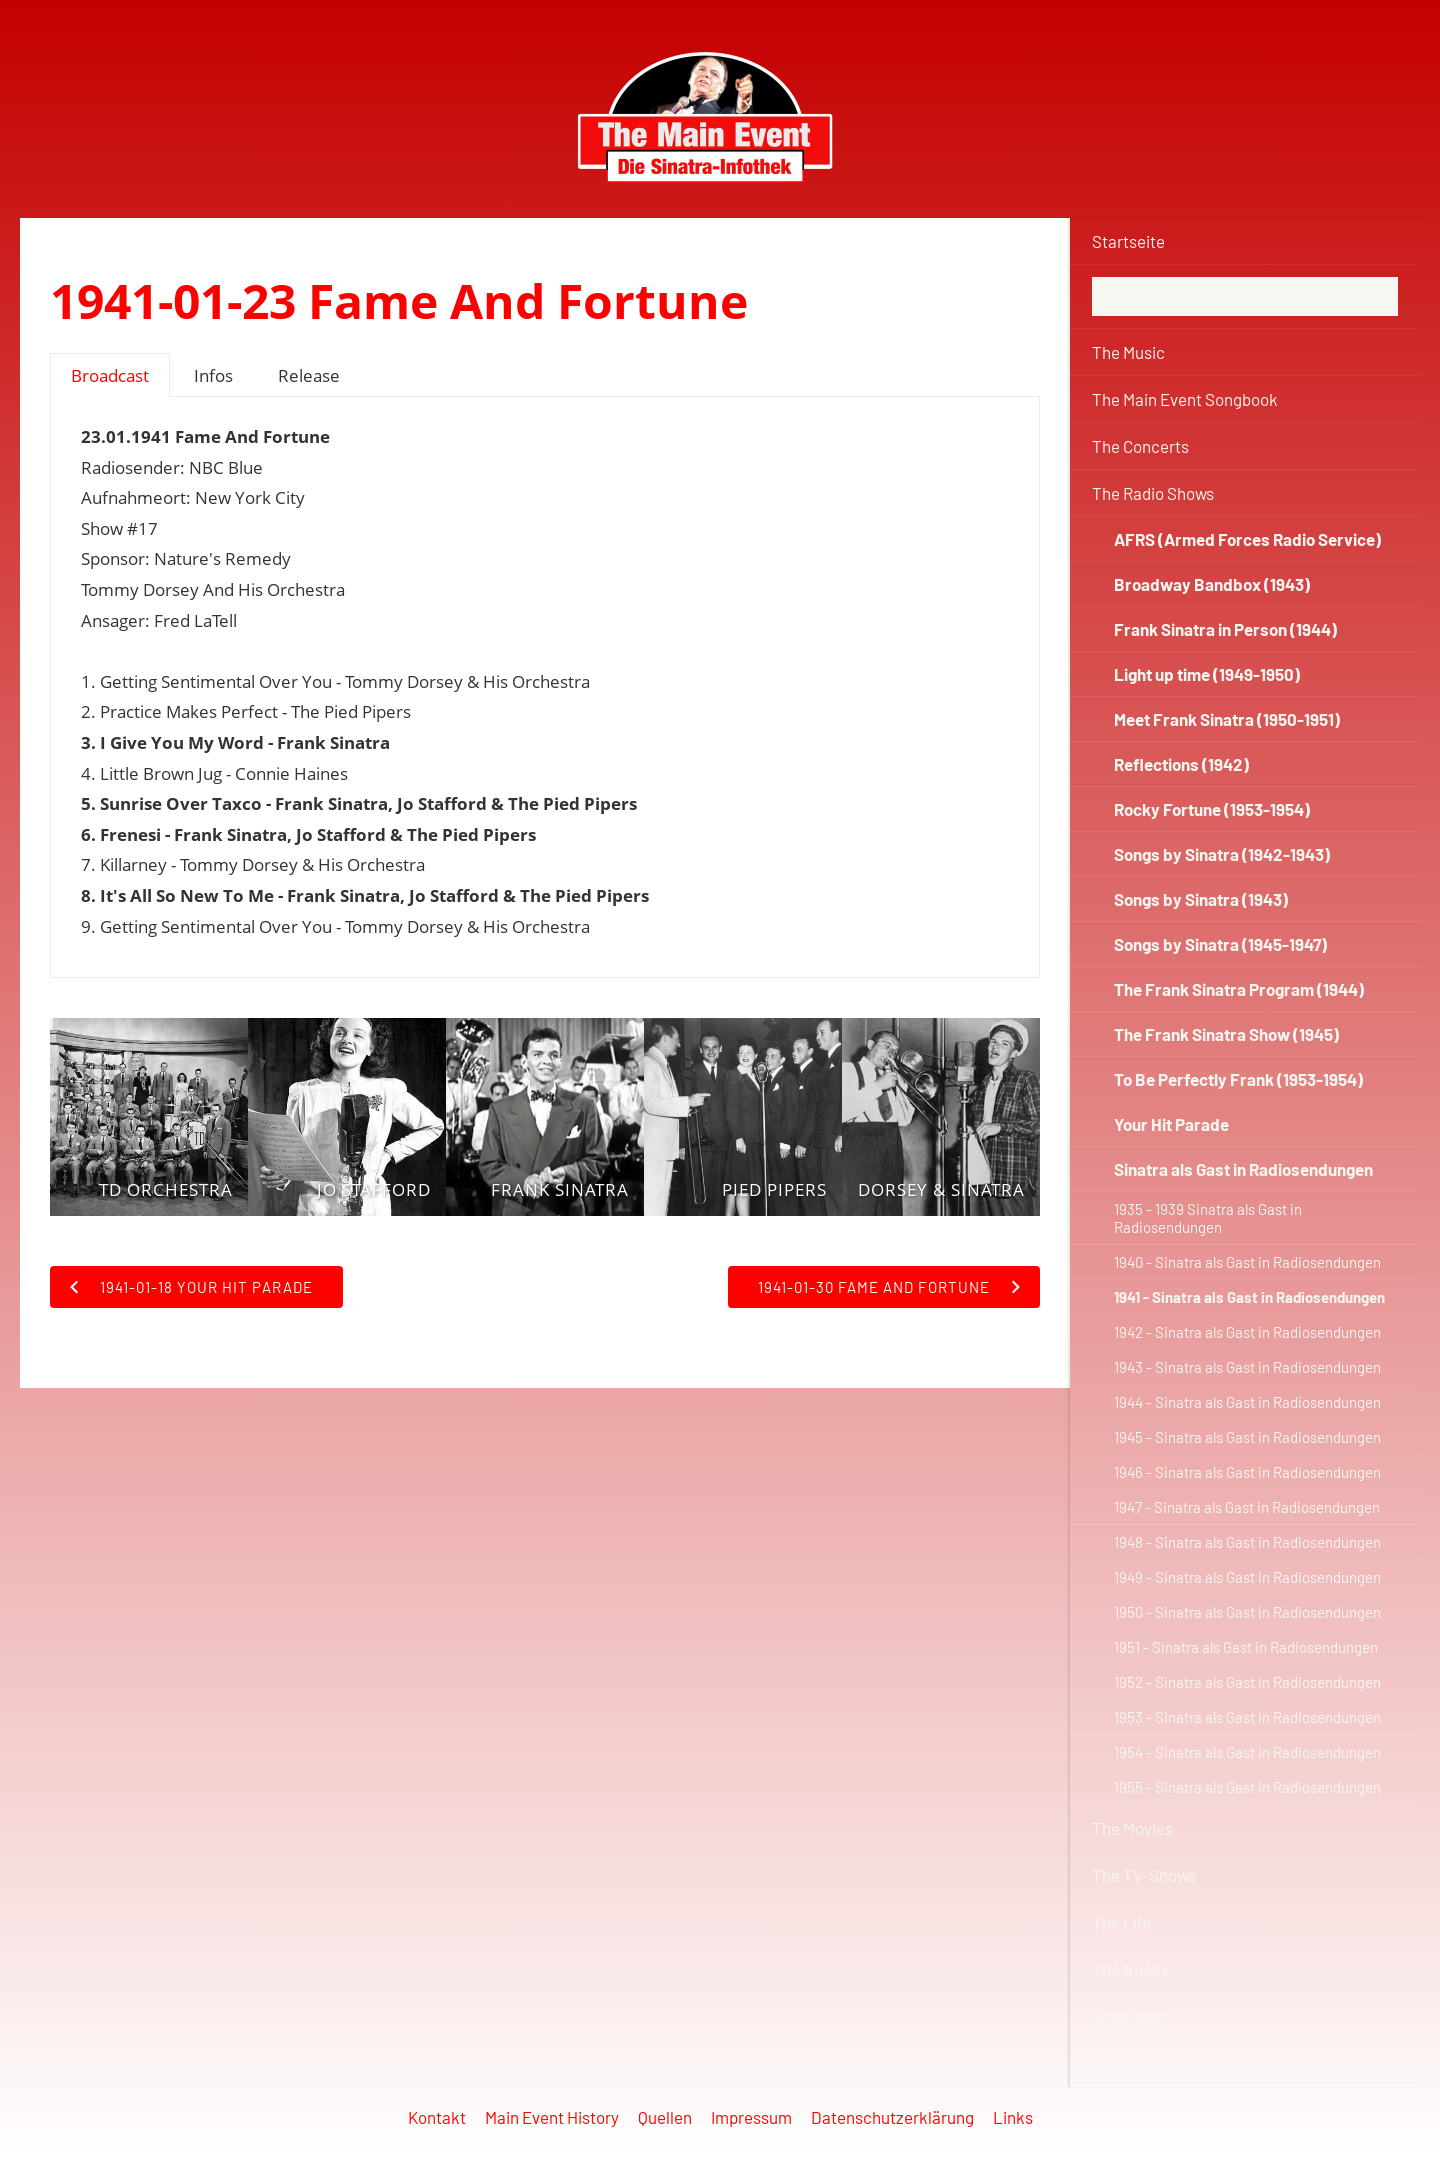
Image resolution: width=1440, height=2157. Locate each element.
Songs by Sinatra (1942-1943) (1222, 854)
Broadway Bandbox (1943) (1212, 584)
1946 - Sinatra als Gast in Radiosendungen (1247, 1472)
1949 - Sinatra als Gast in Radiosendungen (1247, 1577)
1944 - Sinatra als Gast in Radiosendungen (1247, 1402)
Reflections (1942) (1181, 764)
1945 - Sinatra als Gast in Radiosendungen (1247, 1437)
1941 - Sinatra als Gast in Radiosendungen (1249, 1297)
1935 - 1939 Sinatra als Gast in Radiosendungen (1208, 1218)
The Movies (1132, 1828)
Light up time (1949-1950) (1207, 674)
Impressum (751, 2117)
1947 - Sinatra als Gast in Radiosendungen (1247, 1507)
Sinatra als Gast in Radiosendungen (1243, 1169)
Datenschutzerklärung (892, 2117)
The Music (1128, 352)
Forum (1115, 2063)
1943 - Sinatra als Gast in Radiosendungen (1247, 1367)
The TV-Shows (1144, 1875)
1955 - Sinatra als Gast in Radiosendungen (1247, 1787)
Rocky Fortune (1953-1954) (1212, 809)
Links (1013, 2117)
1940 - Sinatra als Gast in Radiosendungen (1247, 1262)
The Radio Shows (1153, 493)
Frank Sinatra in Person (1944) (1225, 629)
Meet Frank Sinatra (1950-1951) (1227, 719)
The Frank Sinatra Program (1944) (1239, 989)
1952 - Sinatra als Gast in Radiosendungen (1247, 1682)
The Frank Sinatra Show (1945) (1226, 1034)
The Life (1121, 1922)
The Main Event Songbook (1185, 399)
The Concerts (1140, 446)
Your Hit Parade (1171, 1124)
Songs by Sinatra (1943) (1201, 899)
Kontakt (437, 2117)
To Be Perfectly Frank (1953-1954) (1238, 1079)
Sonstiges (1128, 2016)
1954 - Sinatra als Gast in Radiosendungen (1247, 1752)
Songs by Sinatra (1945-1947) (1220, 944)
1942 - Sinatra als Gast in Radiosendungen (1247, 1332)
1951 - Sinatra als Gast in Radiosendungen (1246, 1647)
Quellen (665, 2117)
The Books (1130, 1969)
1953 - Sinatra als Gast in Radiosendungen (1247, 1717)
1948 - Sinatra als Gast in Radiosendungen (1247, 1542)
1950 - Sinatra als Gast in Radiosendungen (1247, 1612)
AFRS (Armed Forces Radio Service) (1247, 539)
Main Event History (552, 2117)
